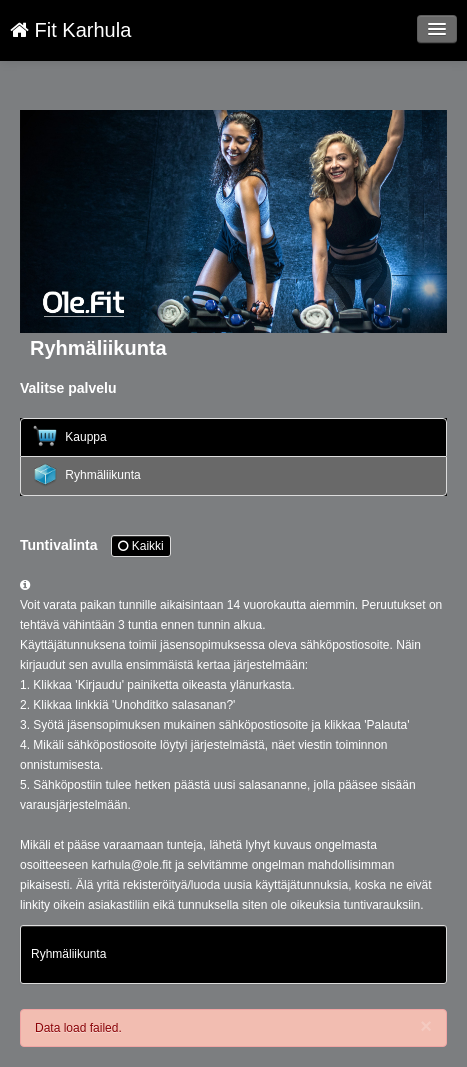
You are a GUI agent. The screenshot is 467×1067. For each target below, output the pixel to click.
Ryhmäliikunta (87, 475)
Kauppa (70, 436)
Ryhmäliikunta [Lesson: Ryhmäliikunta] (68, 954)
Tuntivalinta (95, 546)
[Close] (426, 1026)
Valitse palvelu (68, 388)
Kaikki (140, 546)
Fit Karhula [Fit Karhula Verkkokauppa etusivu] (70, 30)
